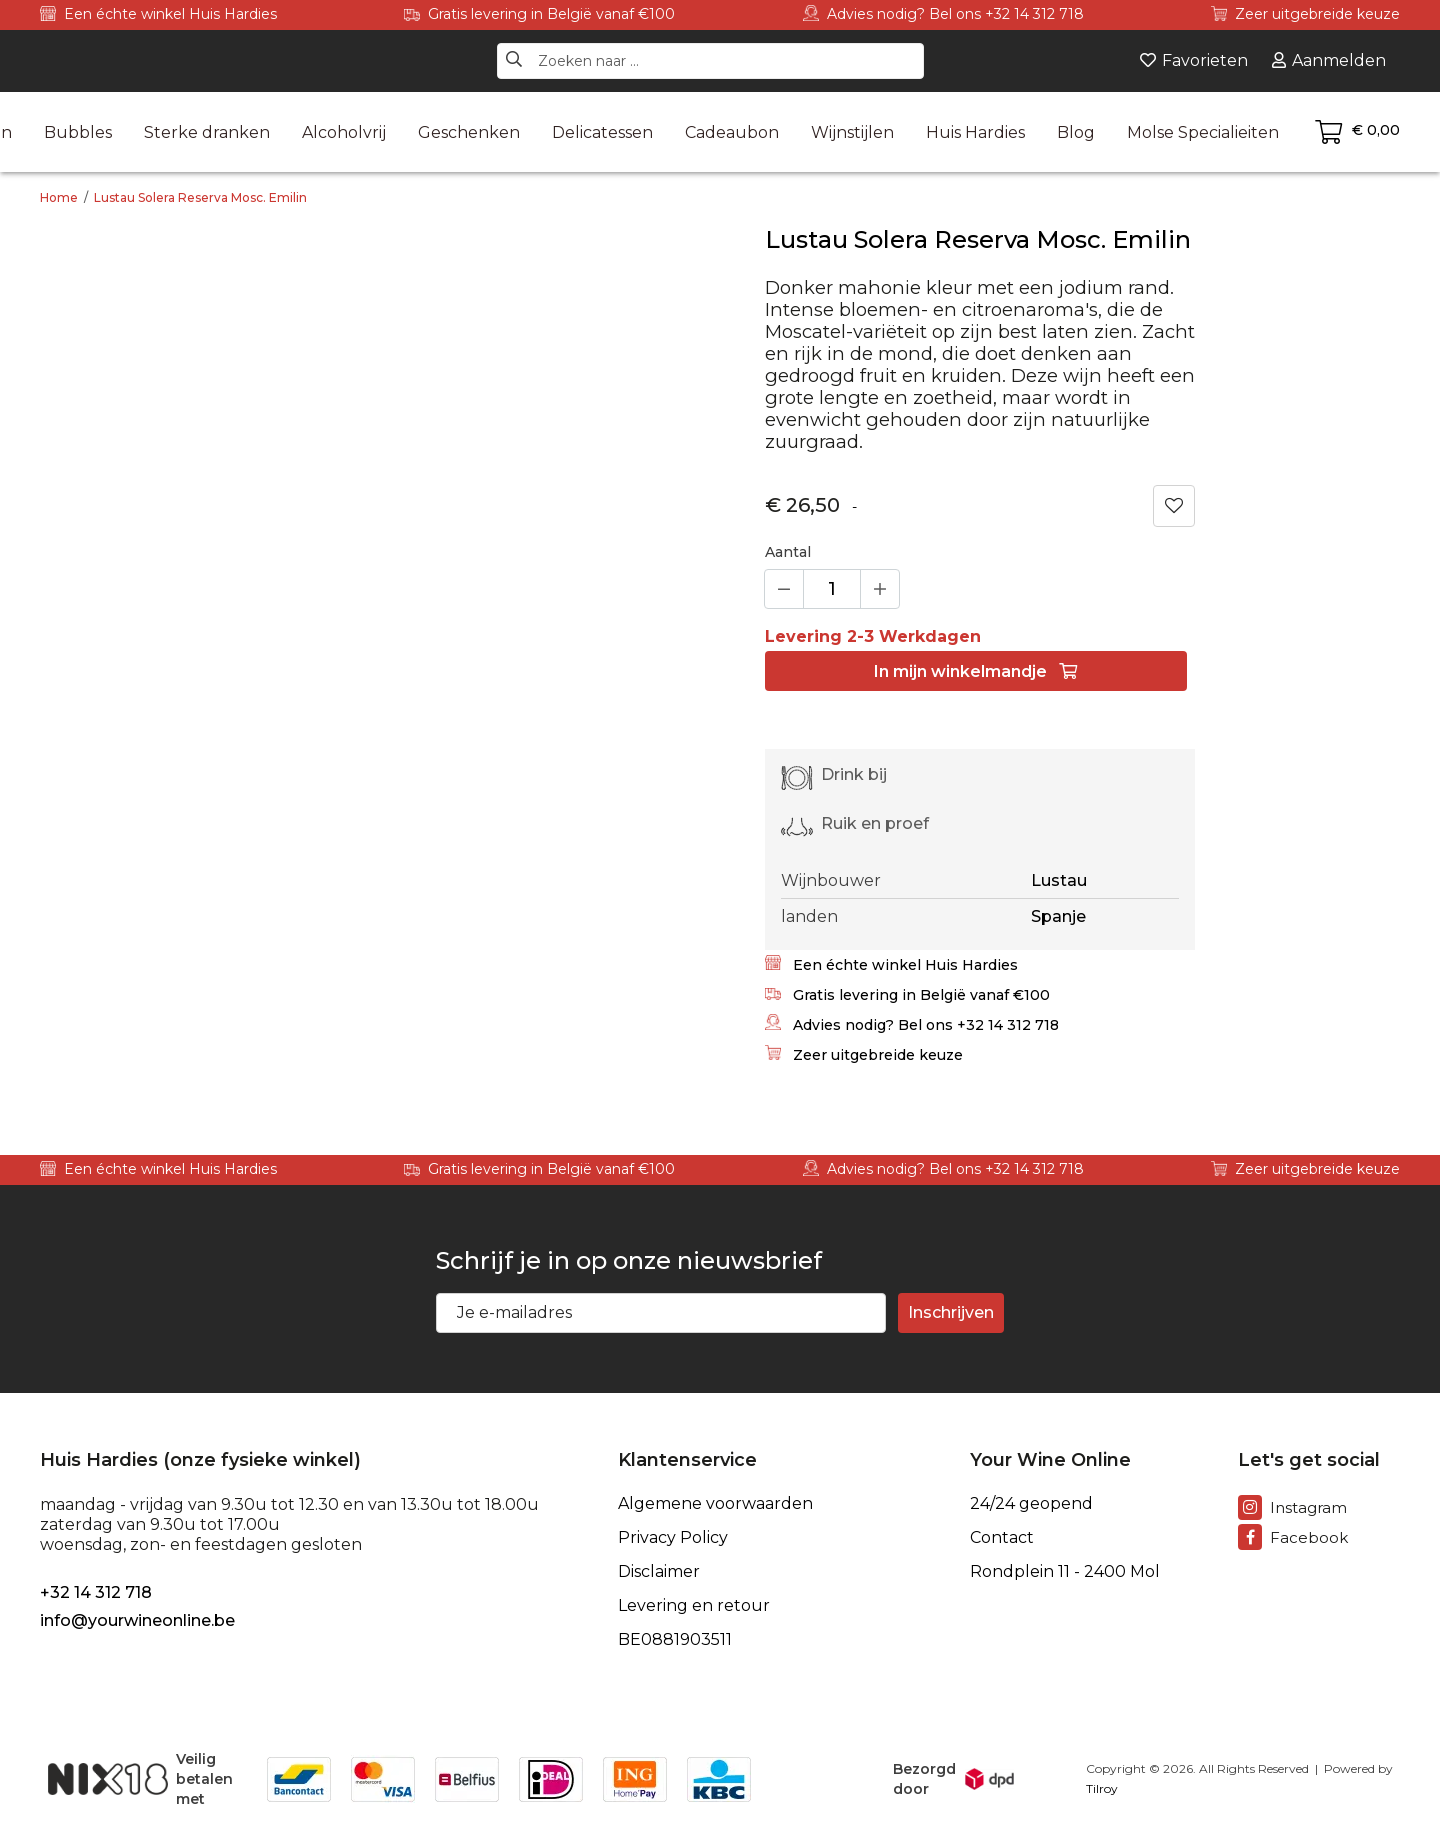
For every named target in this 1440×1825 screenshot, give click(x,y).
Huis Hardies (975, 132)
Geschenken (469, 132)
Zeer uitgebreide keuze (1305, 14)
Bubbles (78, 132)
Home (59, 197)
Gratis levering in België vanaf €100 (539, 14)
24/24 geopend (1031, 1504)
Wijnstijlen (852, 132)
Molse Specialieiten (1203, 132)
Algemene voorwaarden (715, 1504)
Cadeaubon (732, 132)
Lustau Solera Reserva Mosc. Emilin (200, 197)
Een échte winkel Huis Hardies (158, 14)
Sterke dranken (207, 132)
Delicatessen (602, 132)
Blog (1076, 132)
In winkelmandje (975, 671)
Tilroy (1102, 1788)
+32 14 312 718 (96, 1592)
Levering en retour (694, 1606)
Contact (1002, 1538)
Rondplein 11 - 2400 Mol (1065, 1572)
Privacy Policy (673, 1538)
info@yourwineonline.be (137, 1620)
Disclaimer (659, 1572)
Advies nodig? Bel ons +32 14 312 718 (943, 14)
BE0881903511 (675, 1640)
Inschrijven (951, 1312)
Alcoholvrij (344, 132)
